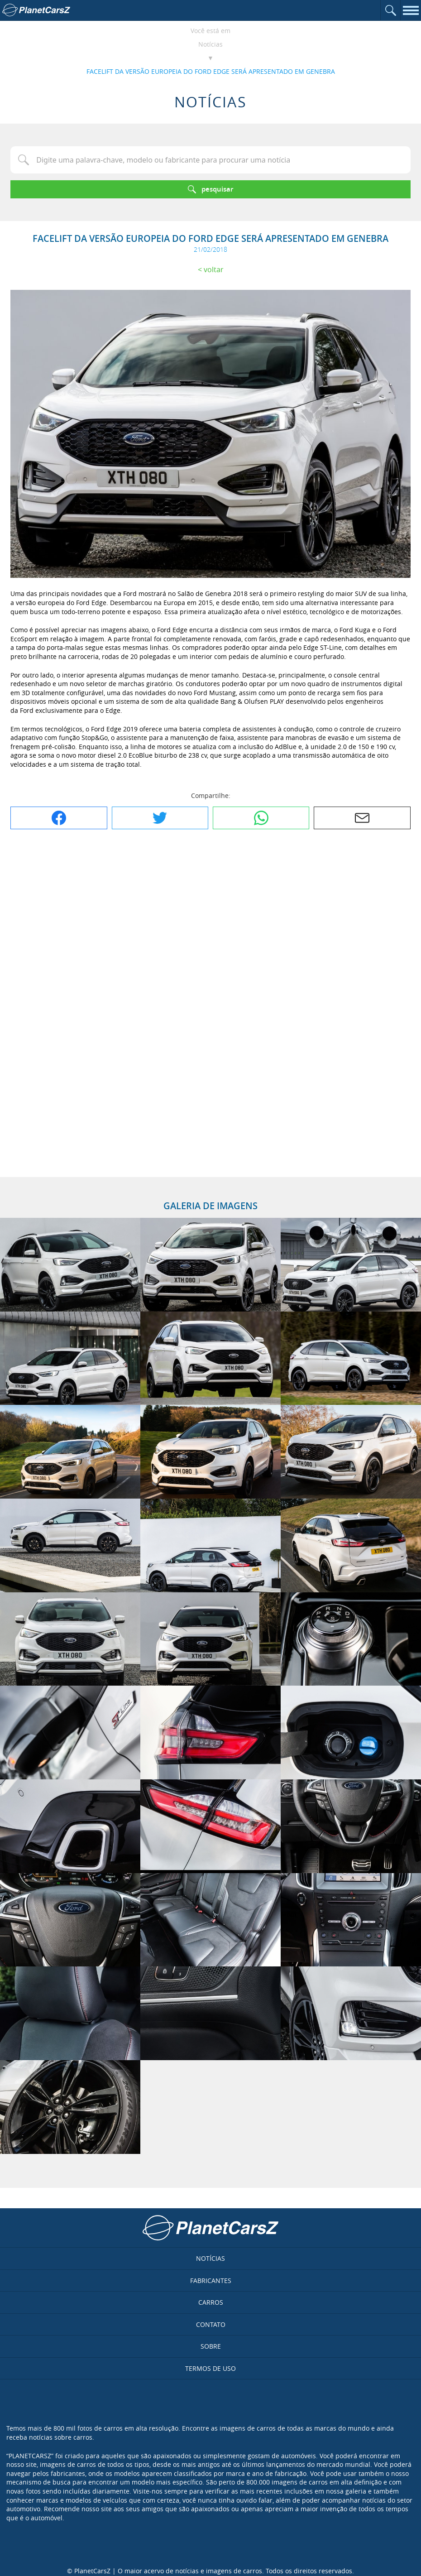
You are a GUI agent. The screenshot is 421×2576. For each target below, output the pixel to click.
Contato (210, 2324)
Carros (210, 2302)
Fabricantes (210, 2280)
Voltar (214, 269)
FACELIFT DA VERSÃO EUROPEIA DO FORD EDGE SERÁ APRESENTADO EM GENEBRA (210, 71)
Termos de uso (210, 2368)
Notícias (210, 44)
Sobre (211, 2346)
